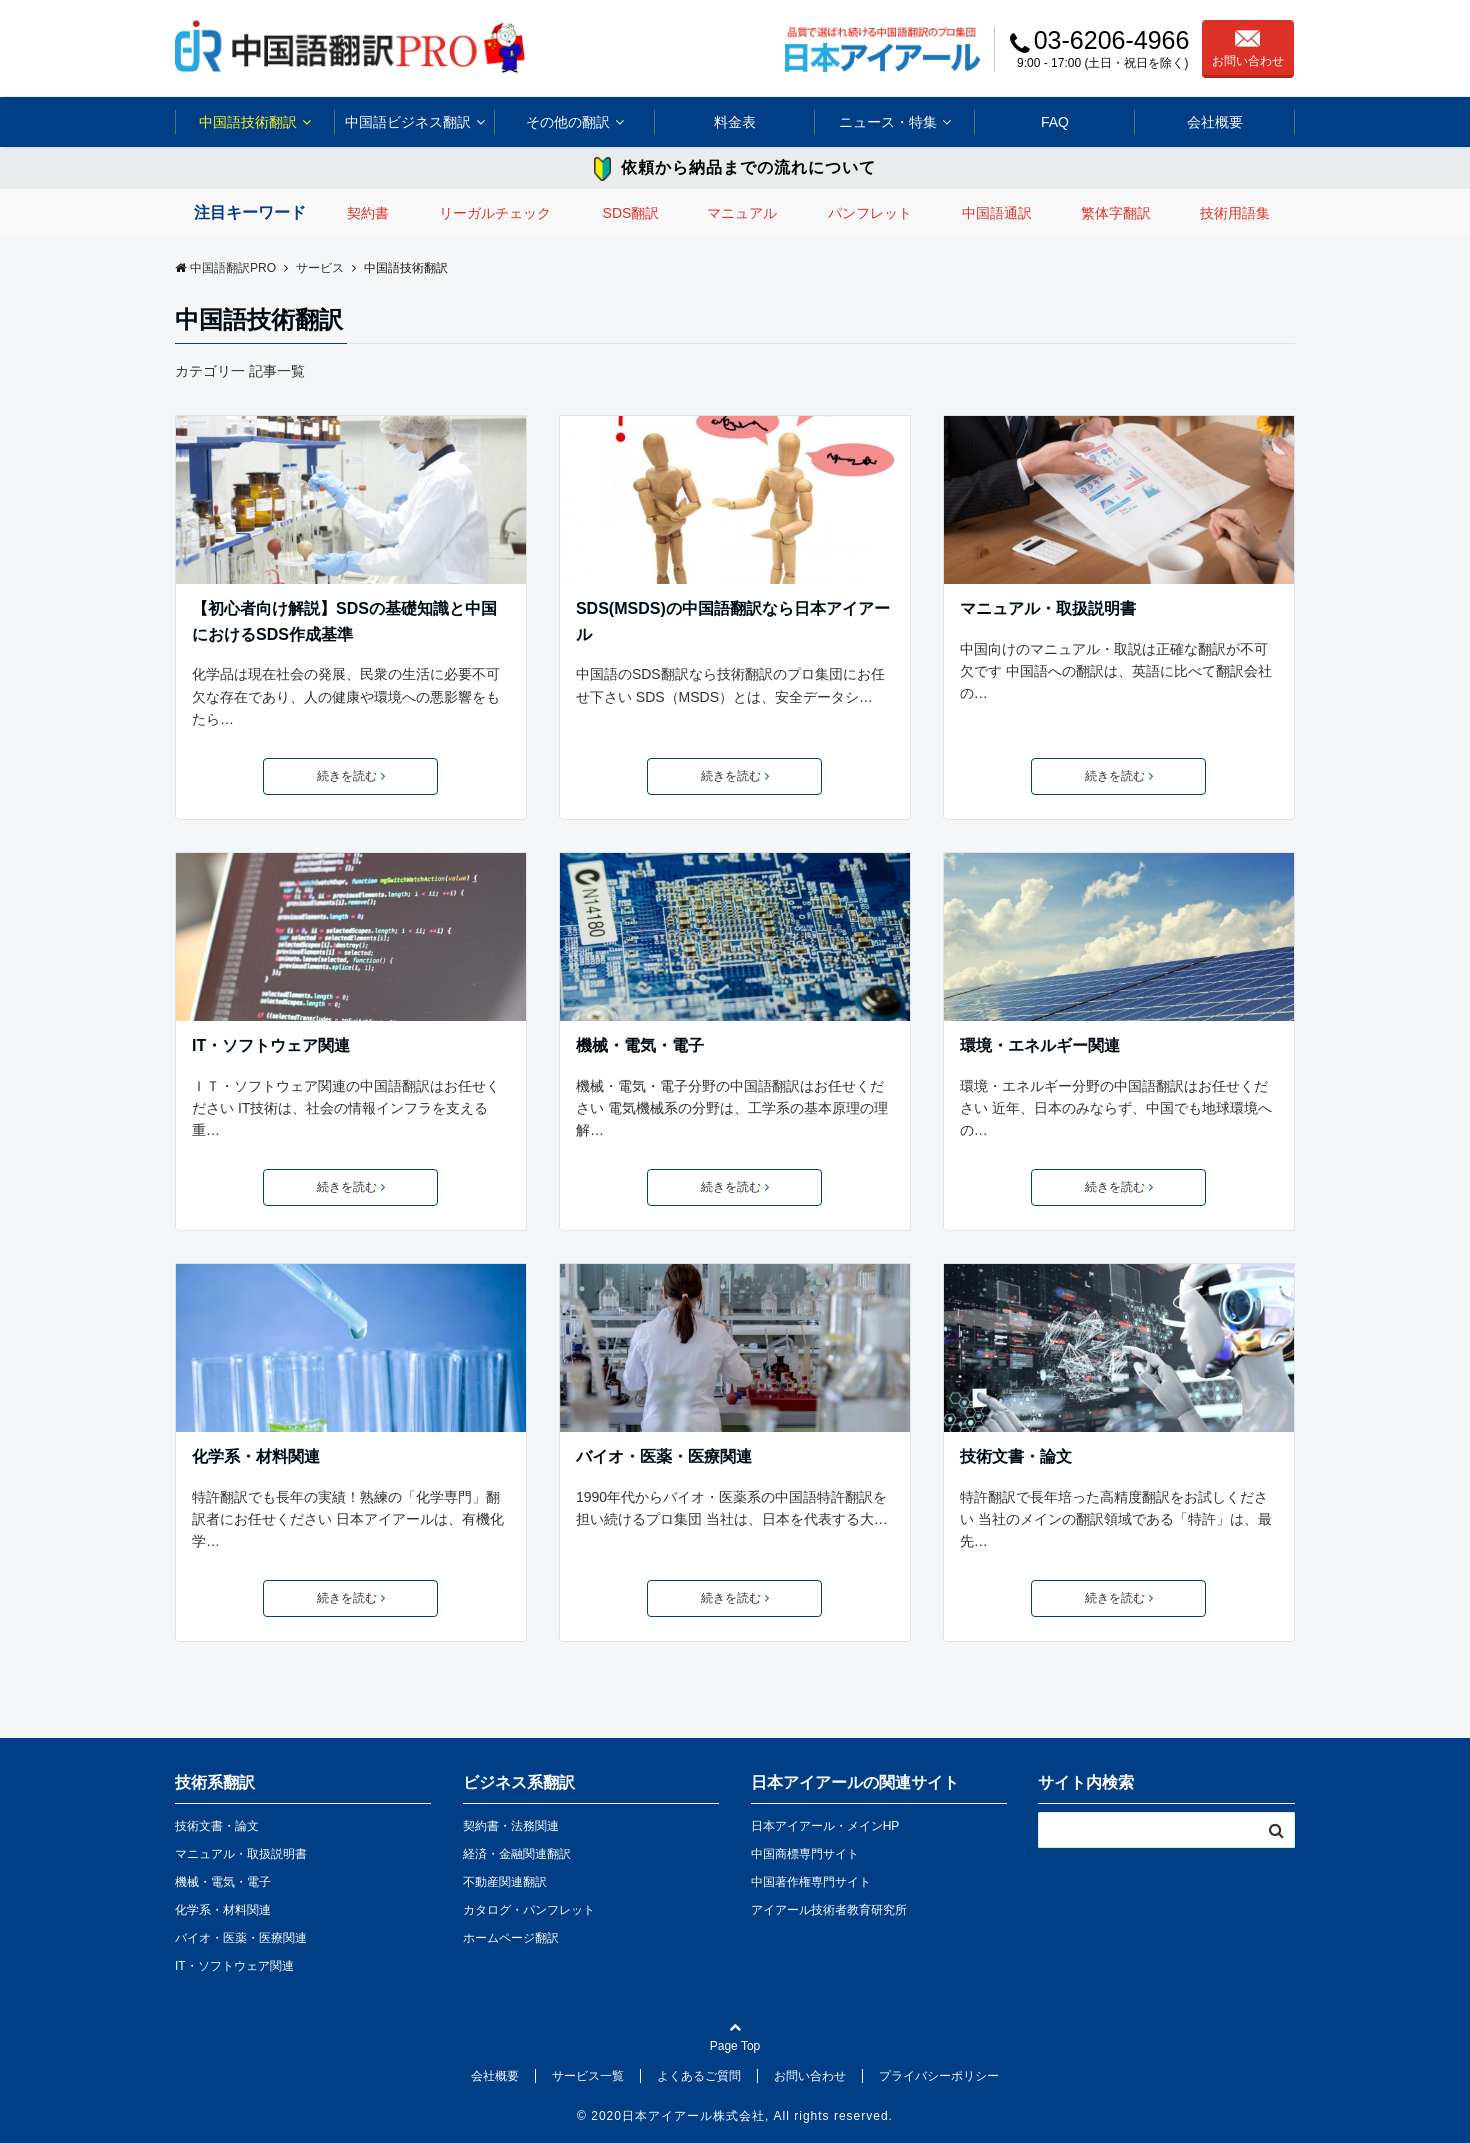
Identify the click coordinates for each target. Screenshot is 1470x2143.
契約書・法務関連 (511, 1826)
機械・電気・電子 (640, 1045)
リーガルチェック (495, 213)
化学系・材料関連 (256, 1456)
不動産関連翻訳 (505, 1882)
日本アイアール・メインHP (825, 1826)
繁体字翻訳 (1116, 213)
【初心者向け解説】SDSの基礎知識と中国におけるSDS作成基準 (344, 621)
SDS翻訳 (631, 213)
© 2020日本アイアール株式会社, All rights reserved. (735, 2116)
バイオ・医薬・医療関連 (664, 1456)
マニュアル (742, 213)
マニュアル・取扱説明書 (1048, 608)
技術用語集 (1235, 213)
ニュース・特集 (888, 122)
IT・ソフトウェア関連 (271, 1045)
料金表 (735, 122)
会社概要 (1215, 122)
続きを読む (351, 776)
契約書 (368, 213)
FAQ (1055, 122)
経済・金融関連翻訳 (517, 1854)
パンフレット (870, 213)
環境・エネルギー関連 (1040, 1045)
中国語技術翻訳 (248, 122)
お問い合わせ (1248, 49)
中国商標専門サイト (805, 1854)
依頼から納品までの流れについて (748, 167)
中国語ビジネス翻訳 (408, 122)
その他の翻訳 (568, 122)
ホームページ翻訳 (511, 1938)
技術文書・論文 (1016, 1456)
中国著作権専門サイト (811, 1882)
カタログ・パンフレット (529, 1910)
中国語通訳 (997, 213)
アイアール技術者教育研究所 (829, 1910)
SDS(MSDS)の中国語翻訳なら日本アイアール (733, 621)
